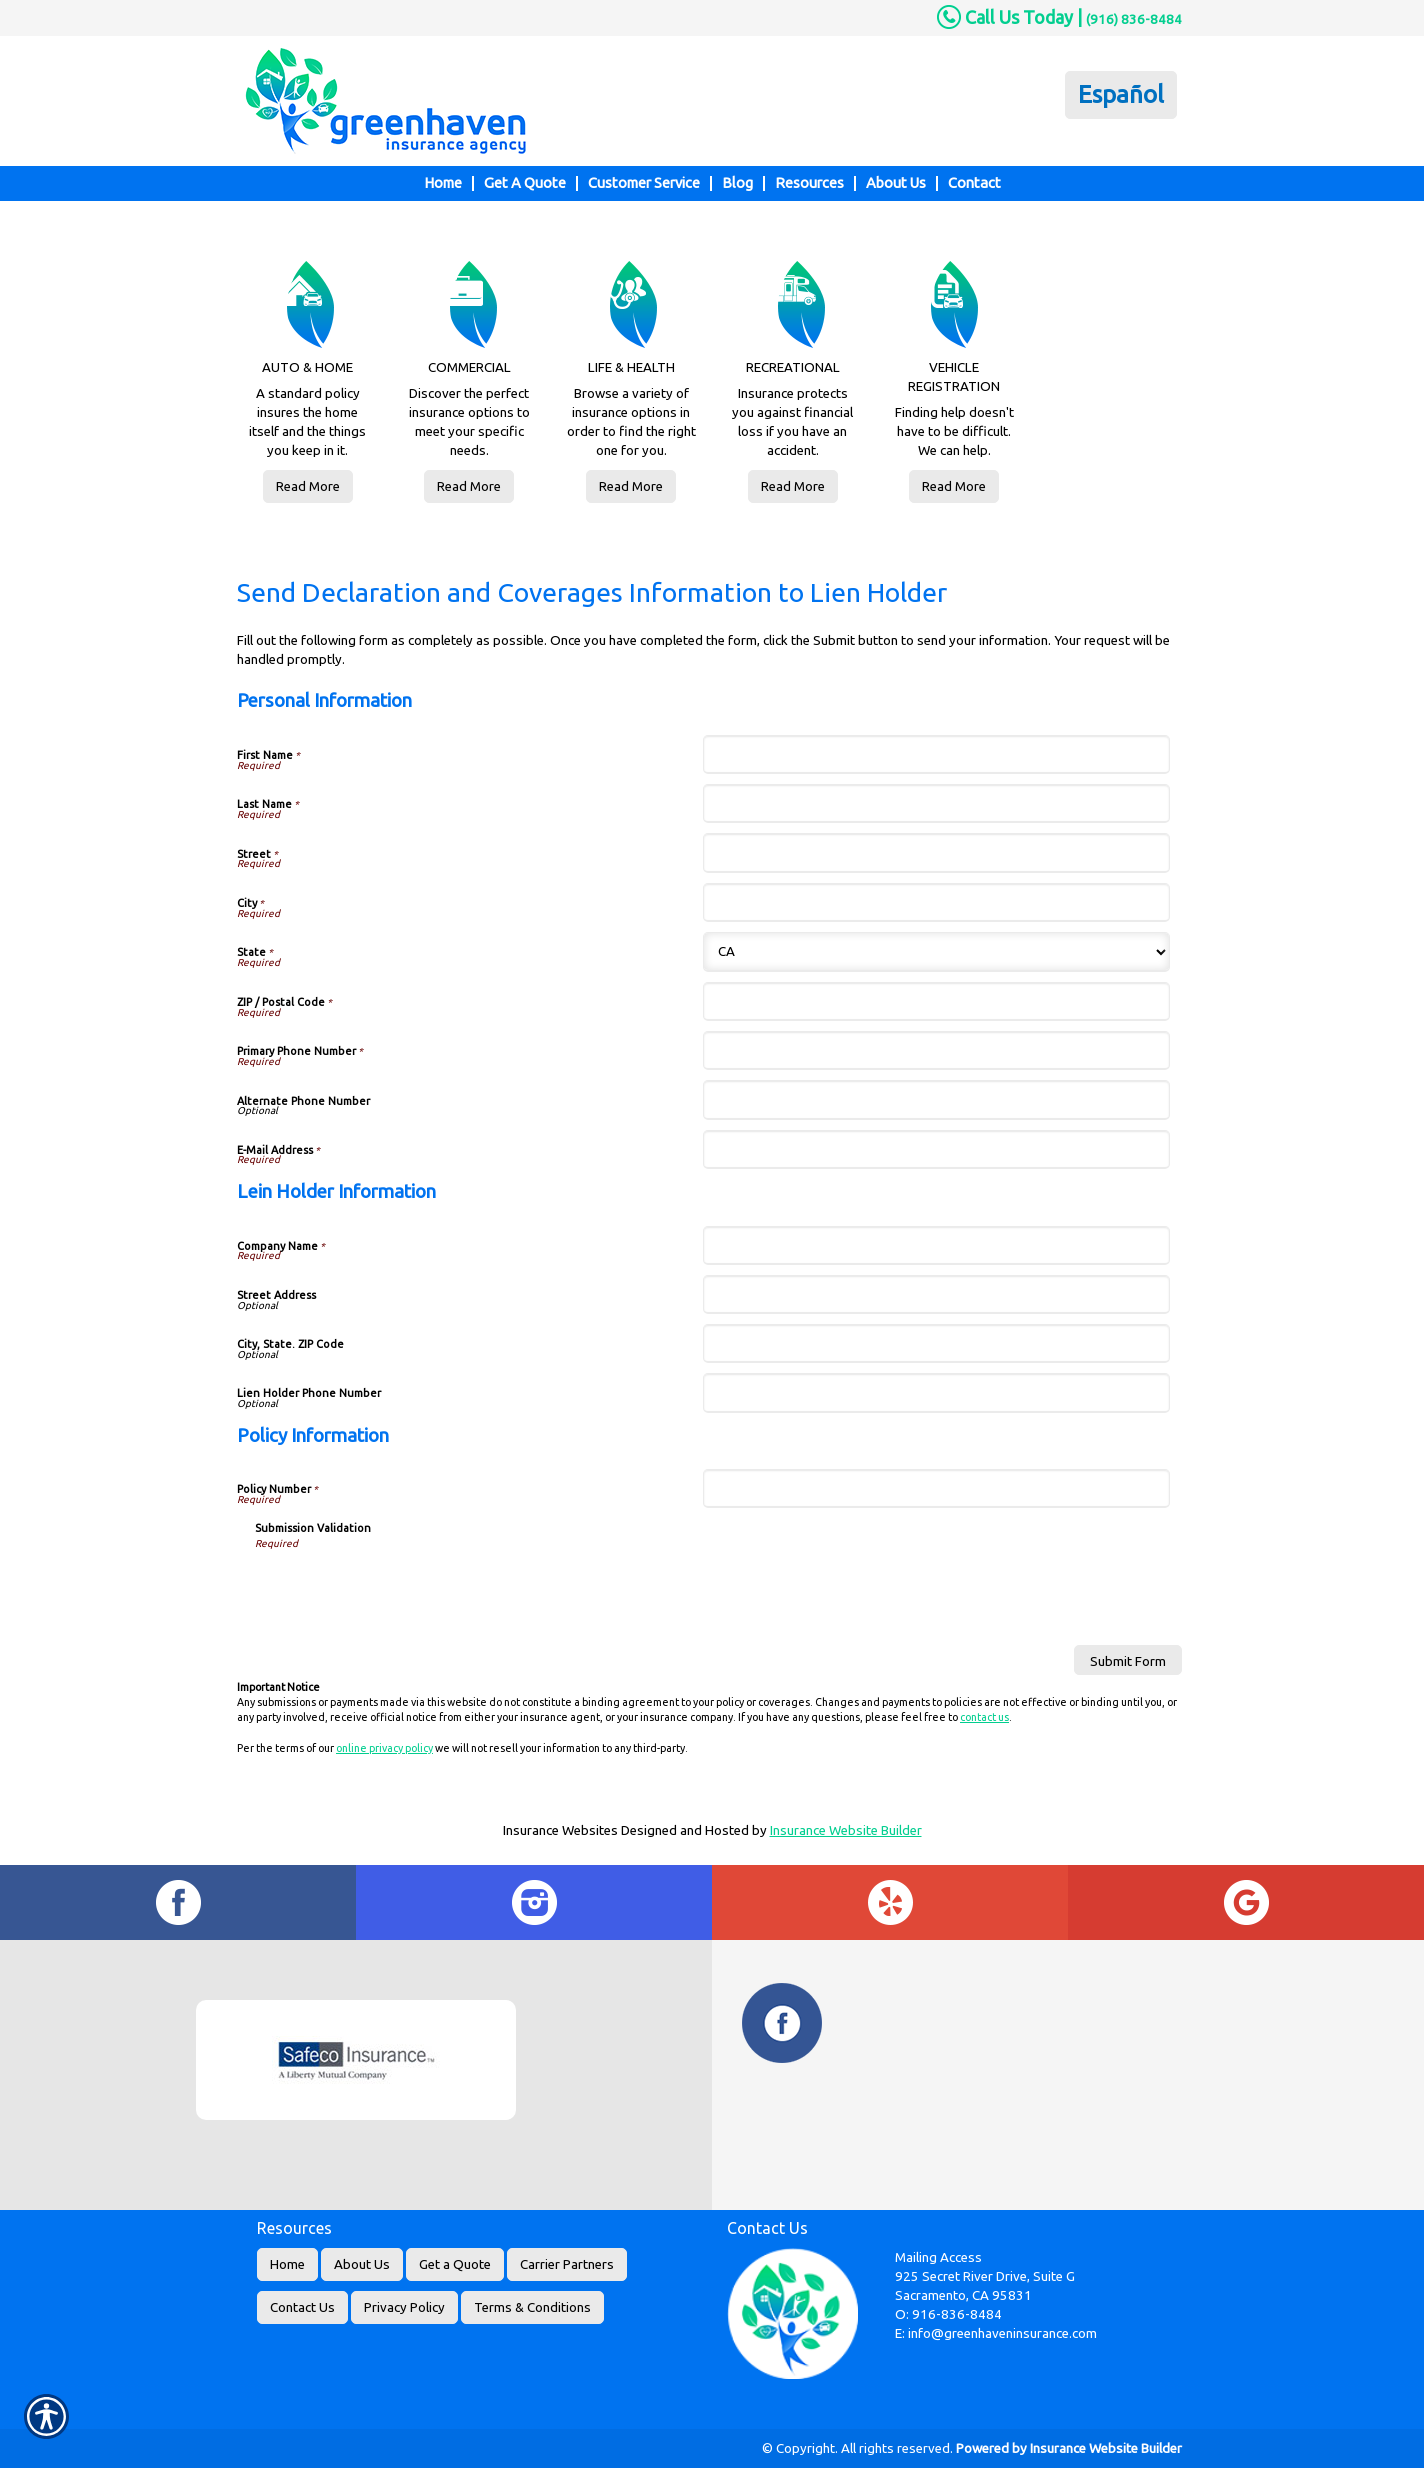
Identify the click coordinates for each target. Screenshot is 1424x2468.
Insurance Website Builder (846, 1830)
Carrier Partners (567, 2264)
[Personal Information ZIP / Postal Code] (936, 1001)
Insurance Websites (560, 1830)
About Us (362, 2264)
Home (287, 2264)
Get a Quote (455, 2264)
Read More (308, 486)
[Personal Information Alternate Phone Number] (936, 1099)
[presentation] (407, 1591)
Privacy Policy (404, 2307)
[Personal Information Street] (936, 852)
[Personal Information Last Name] (936, 803)
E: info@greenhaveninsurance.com (996, 2333)
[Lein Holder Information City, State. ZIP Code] (936, 1343)
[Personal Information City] (936, 902)
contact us (984, 1717)
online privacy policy (384, 1748)
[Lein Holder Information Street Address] (936, 1294)
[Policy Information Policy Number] (936, 1488)
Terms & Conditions (532, 2307)
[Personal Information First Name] (936, 754)
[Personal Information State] (936, 952)
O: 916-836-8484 (948, 2314)
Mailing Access (938, 2257)
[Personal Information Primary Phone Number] (936, 1050)
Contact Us (302, 2307)
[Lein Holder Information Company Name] (936, 1245)
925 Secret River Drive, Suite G (985, 2276)
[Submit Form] (1128, 1660)
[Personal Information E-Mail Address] (936, 1149)
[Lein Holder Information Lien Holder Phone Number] (936, 1392)
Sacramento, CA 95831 (963, 2295)
